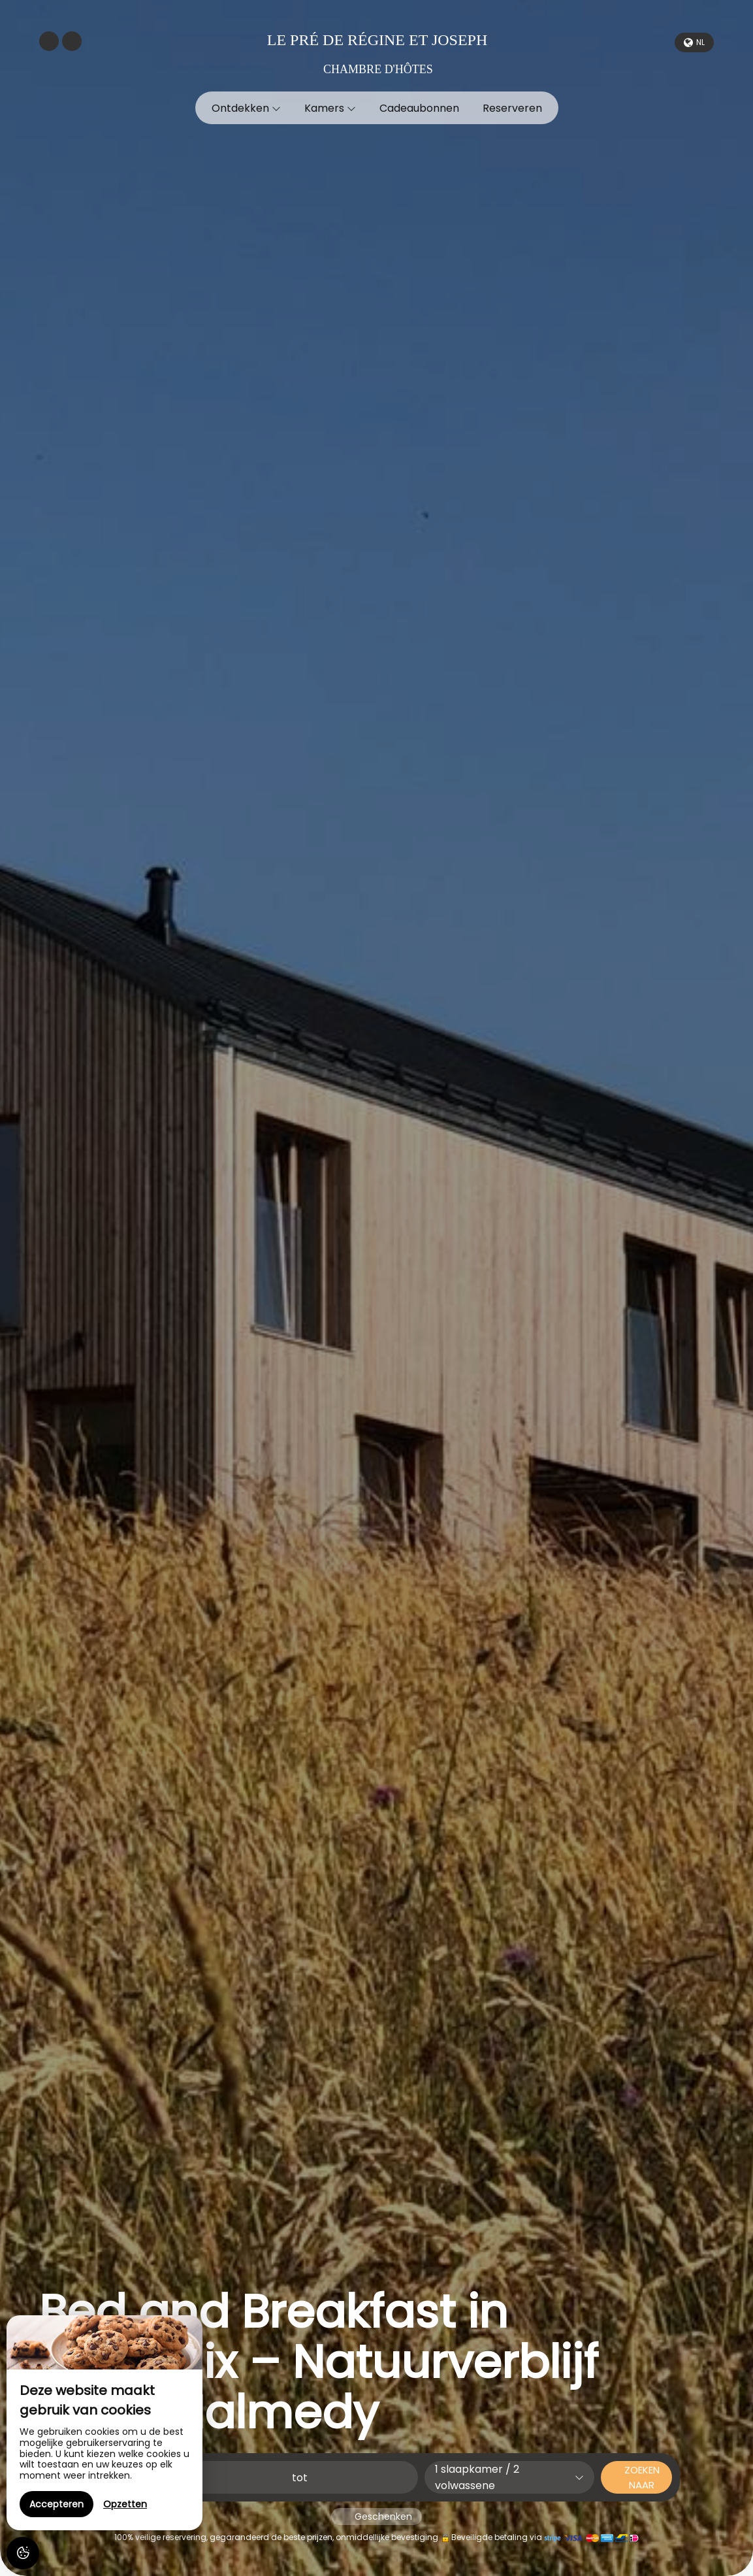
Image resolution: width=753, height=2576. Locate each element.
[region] (104, 2422)
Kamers (330, 108)
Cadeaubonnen (419, 108)
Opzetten (125, 2504)
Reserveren (512, 108)
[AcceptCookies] (23, 2553)
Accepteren (56, 2504)
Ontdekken (246, 108)
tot (300, 2477)
